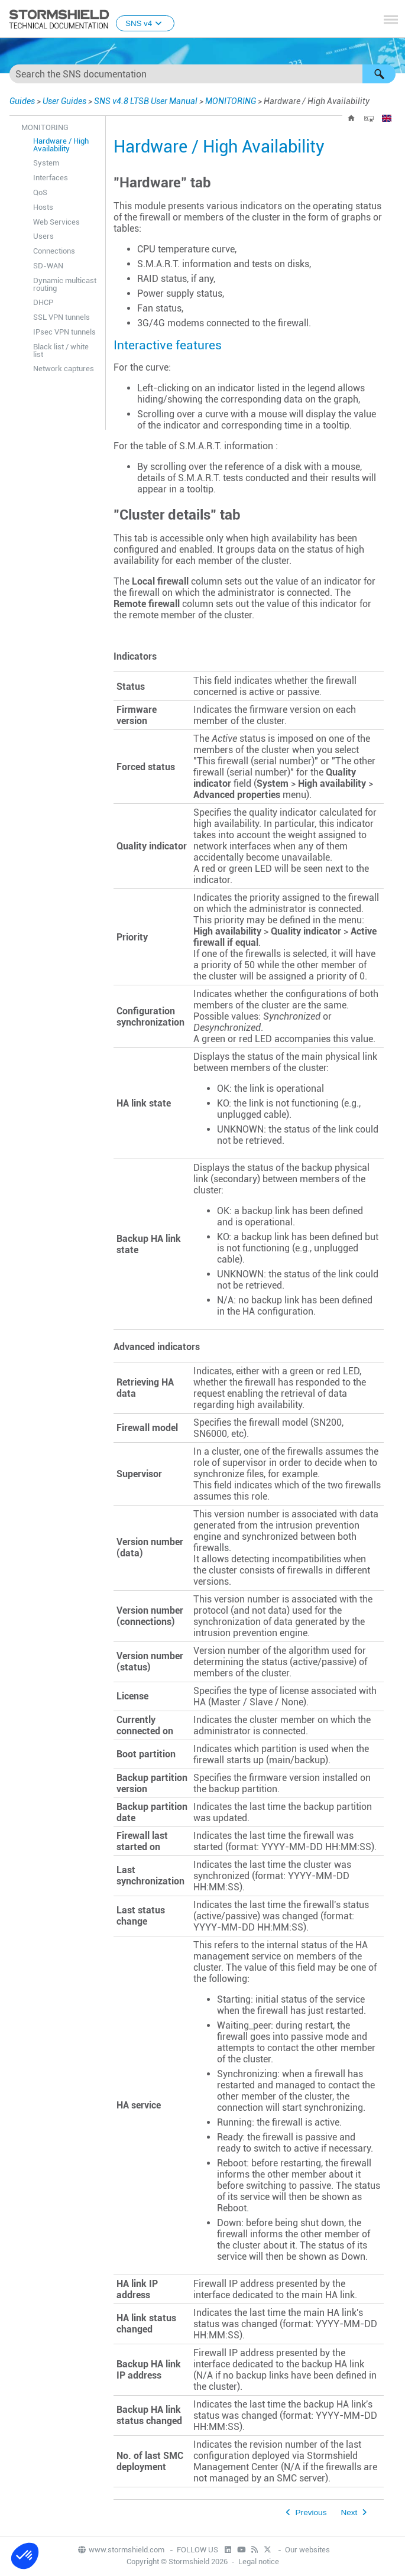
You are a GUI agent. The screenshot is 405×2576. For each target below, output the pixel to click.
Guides (22, 101)
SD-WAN (48, 265)
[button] (379, 73)
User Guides (64, 101)
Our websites (307, 2549)
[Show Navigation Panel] (391, 19)
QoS (40, 192)
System (46, 162)
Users (43, 236)
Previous (311, 2512)
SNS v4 (145, 23)
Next (349, 2512)
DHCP (43, 302)
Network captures (63, 368)
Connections (54, 250)
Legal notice (258, 2561)
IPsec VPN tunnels (64, 331)
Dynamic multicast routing (64, 284)
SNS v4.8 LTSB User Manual (145, 101)
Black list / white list (61, 350)
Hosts (43, 207)
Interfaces (50, 177)
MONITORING (230, 101)
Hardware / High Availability (61, 145)
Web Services (56, 222)
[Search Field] (202, 73)
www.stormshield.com (120, 2549)
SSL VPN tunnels (61, 317)
